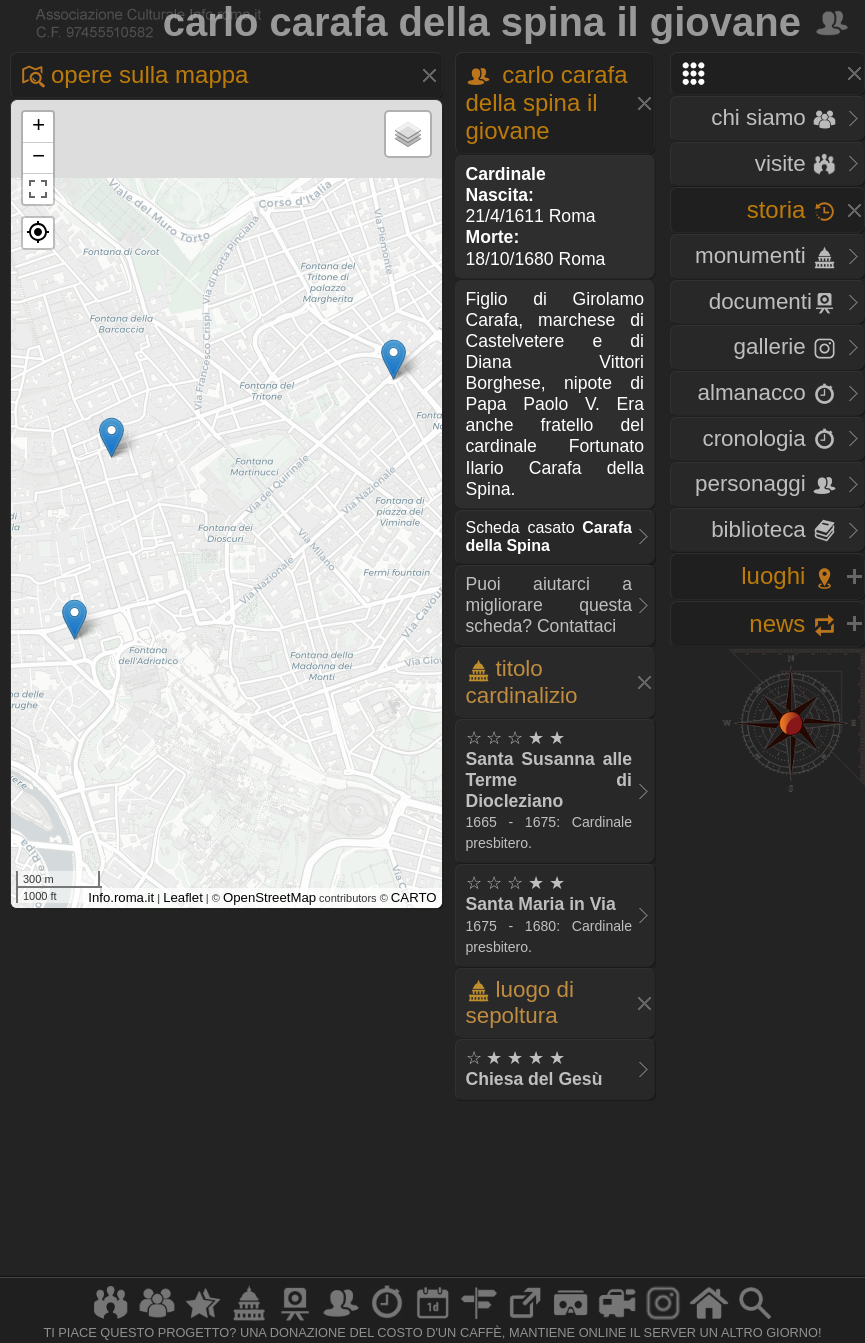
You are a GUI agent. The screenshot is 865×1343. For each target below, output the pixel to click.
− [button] (38, 158)
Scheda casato (549, 536)
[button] (38, 233)
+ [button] (38, 127)
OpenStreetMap (269, 897)
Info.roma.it (121, 897)
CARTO (414, 897)
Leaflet (183, 897)
